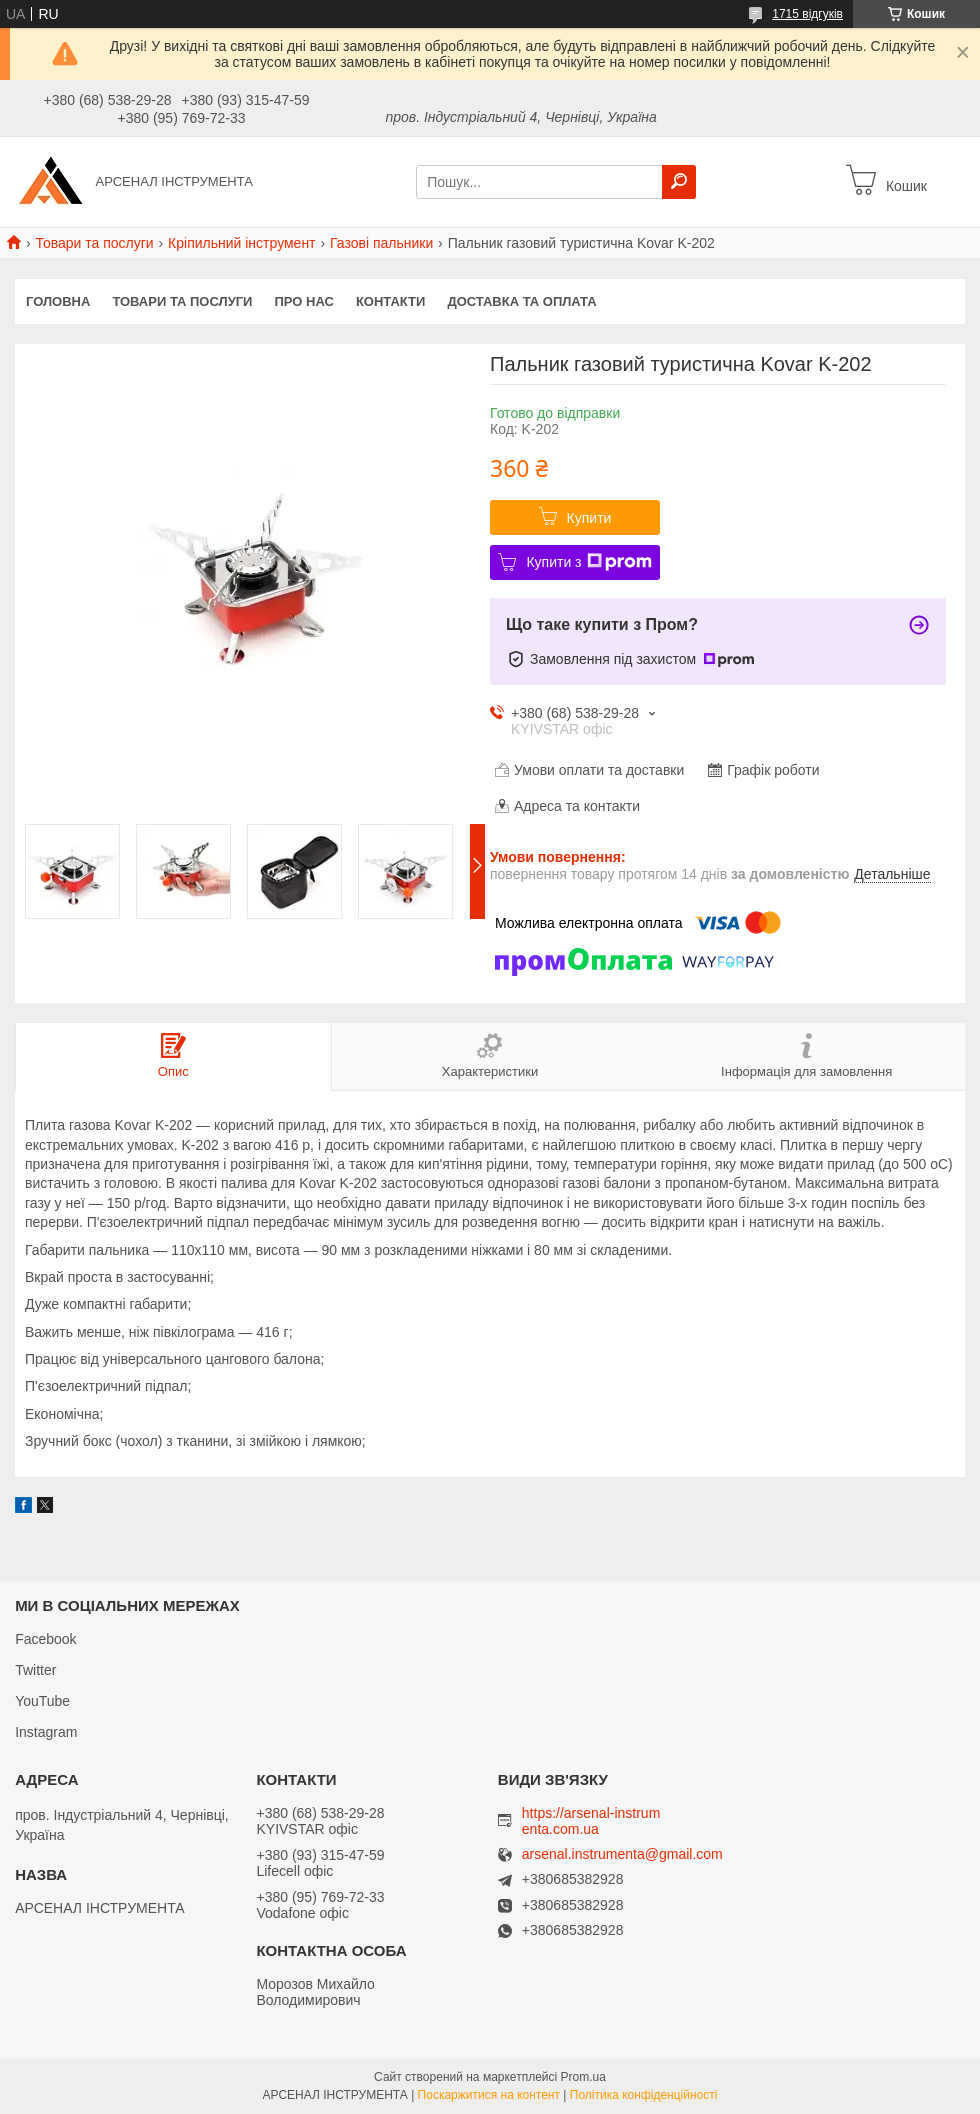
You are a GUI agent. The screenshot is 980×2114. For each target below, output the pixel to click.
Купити (589, 518)
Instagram (46, 1732)
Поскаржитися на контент (489, 2095)
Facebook (45, 1639)
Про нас (303, 301)
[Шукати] (679, 182)
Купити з (588, 562)
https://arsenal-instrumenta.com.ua (591, 1821)
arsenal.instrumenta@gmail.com (622, 1854)
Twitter (35, 1670)
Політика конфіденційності (644, 2095)
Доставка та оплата (521, 301)
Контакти (391, 301)
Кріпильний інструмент (241, 243)
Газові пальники (381, 243)
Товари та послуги (94, 243)
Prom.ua (583, 2077)
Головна (58, 301)
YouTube (42, 1701)
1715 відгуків (807, 14)
